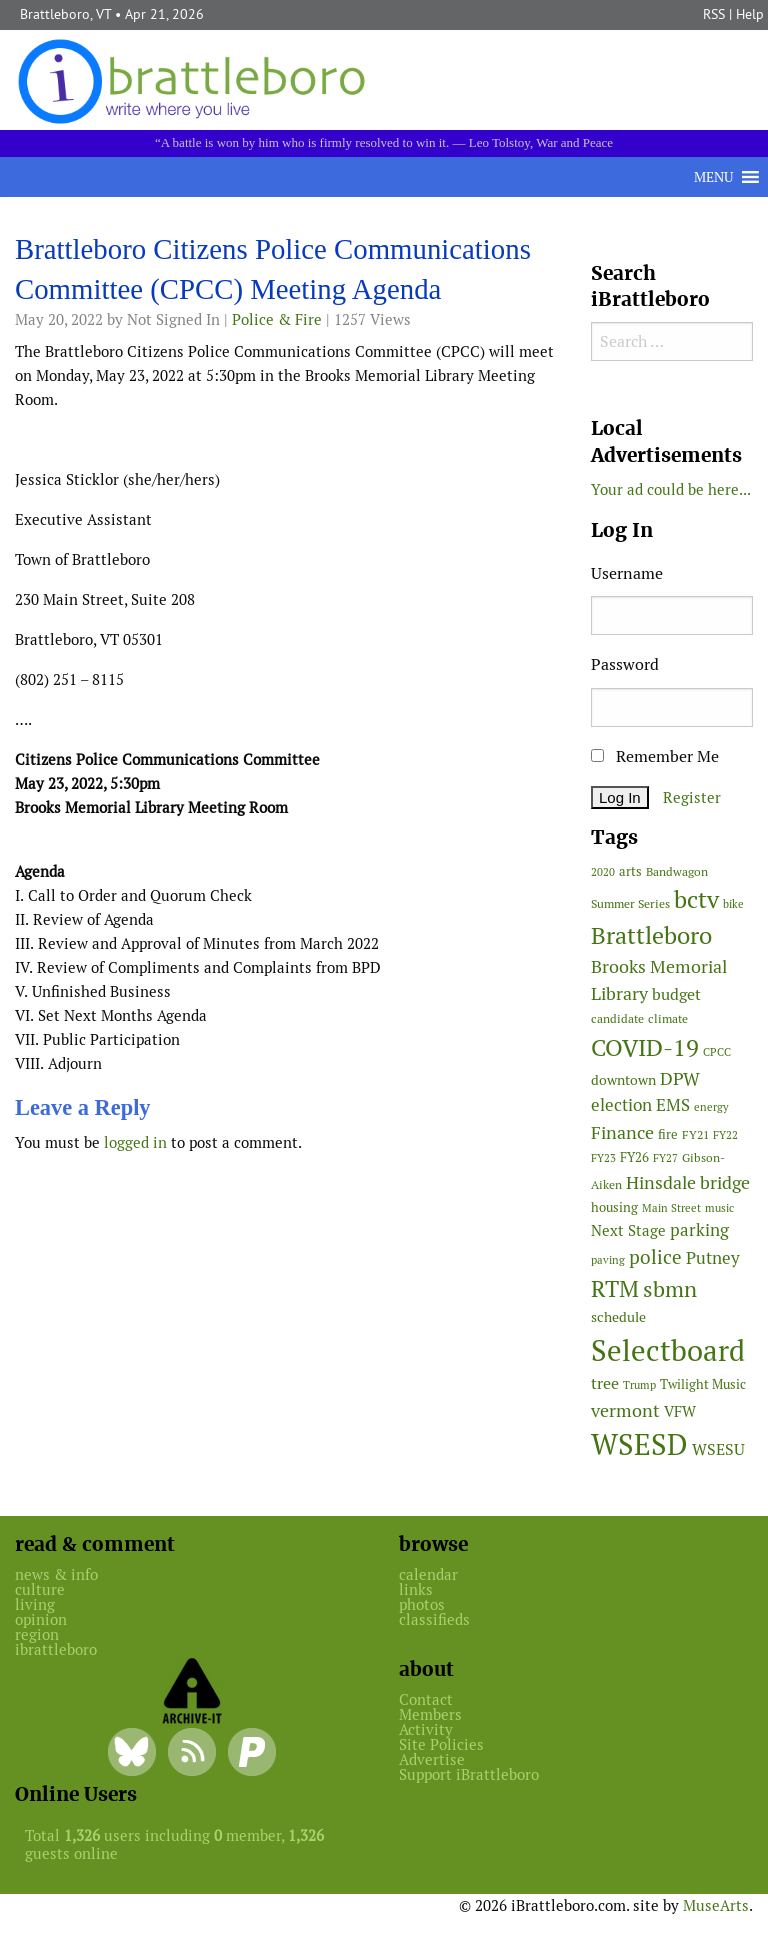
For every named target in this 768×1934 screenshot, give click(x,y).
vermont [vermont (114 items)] (625, 1410)
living (35, 1604)
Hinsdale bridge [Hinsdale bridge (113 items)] (688, 1182)
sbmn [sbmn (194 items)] (670, 1289)
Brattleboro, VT (65, 14)
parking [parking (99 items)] (699, 1230)
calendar (428, 1574)
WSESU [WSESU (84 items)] (718, 1449)
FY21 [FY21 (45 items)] (695, 1134)
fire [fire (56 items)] (668, 1134)
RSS (714, 14)
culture (40, 1589)
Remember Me (655, 756)
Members (430, 1714)
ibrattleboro (56, 1649)
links (416, 1589)
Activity (426, 1729)
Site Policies (441, 1744)
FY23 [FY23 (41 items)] (603, 1158)
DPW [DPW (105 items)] (680, 1078)
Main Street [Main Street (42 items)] (671, 1208)
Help (750, 14)
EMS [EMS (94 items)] (673, 1105)
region (37, 1634)
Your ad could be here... (671, 489)
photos (422, 1604)
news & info (56, 1574)
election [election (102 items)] (621, 1105)
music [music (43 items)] (719, 1208)
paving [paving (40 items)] (608, 1260)
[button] (713, 177)
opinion (41, 1619)
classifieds (434, 1619)
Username (627, 573)
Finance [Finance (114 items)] (622, 1132)
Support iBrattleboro (469, 1774)
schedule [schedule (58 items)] (618, 1317)
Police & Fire (277, 319)
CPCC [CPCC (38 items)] (717, 1052)
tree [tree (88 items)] (605, 1383)
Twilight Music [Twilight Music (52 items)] (703, 1384)
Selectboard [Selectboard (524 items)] (668, 1350)
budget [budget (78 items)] (676, 994)
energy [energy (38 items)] (711, 1107)
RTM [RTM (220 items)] (615, 1289)
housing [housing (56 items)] (614, 1207)
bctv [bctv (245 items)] (696, 899)
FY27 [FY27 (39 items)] (665, 1158)
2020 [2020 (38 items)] (603, 872)
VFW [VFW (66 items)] (680, 1411)
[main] (288, 700)
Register (692, 797)
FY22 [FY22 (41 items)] (725, 1135)
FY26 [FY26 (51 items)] (634, 1157)
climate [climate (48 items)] (668, 1019)
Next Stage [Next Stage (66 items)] (628, 1230)
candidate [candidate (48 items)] (617, 1019)
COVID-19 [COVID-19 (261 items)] (645, 1047)
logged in (135, 1142)
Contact (426, 1699)
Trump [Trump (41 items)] (639, 1385)
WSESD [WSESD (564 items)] (639, 1445)
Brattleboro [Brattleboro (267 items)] (651, 935)
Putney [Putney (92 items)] (713, 1258)
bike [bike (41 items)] (733, 904)
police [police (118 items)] (655, 1257)
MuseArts (716, 1905)
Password (625, 664)
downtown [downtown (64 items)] (623, 1080)
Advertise (432, 1759)
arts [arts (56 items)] (630, 871)
